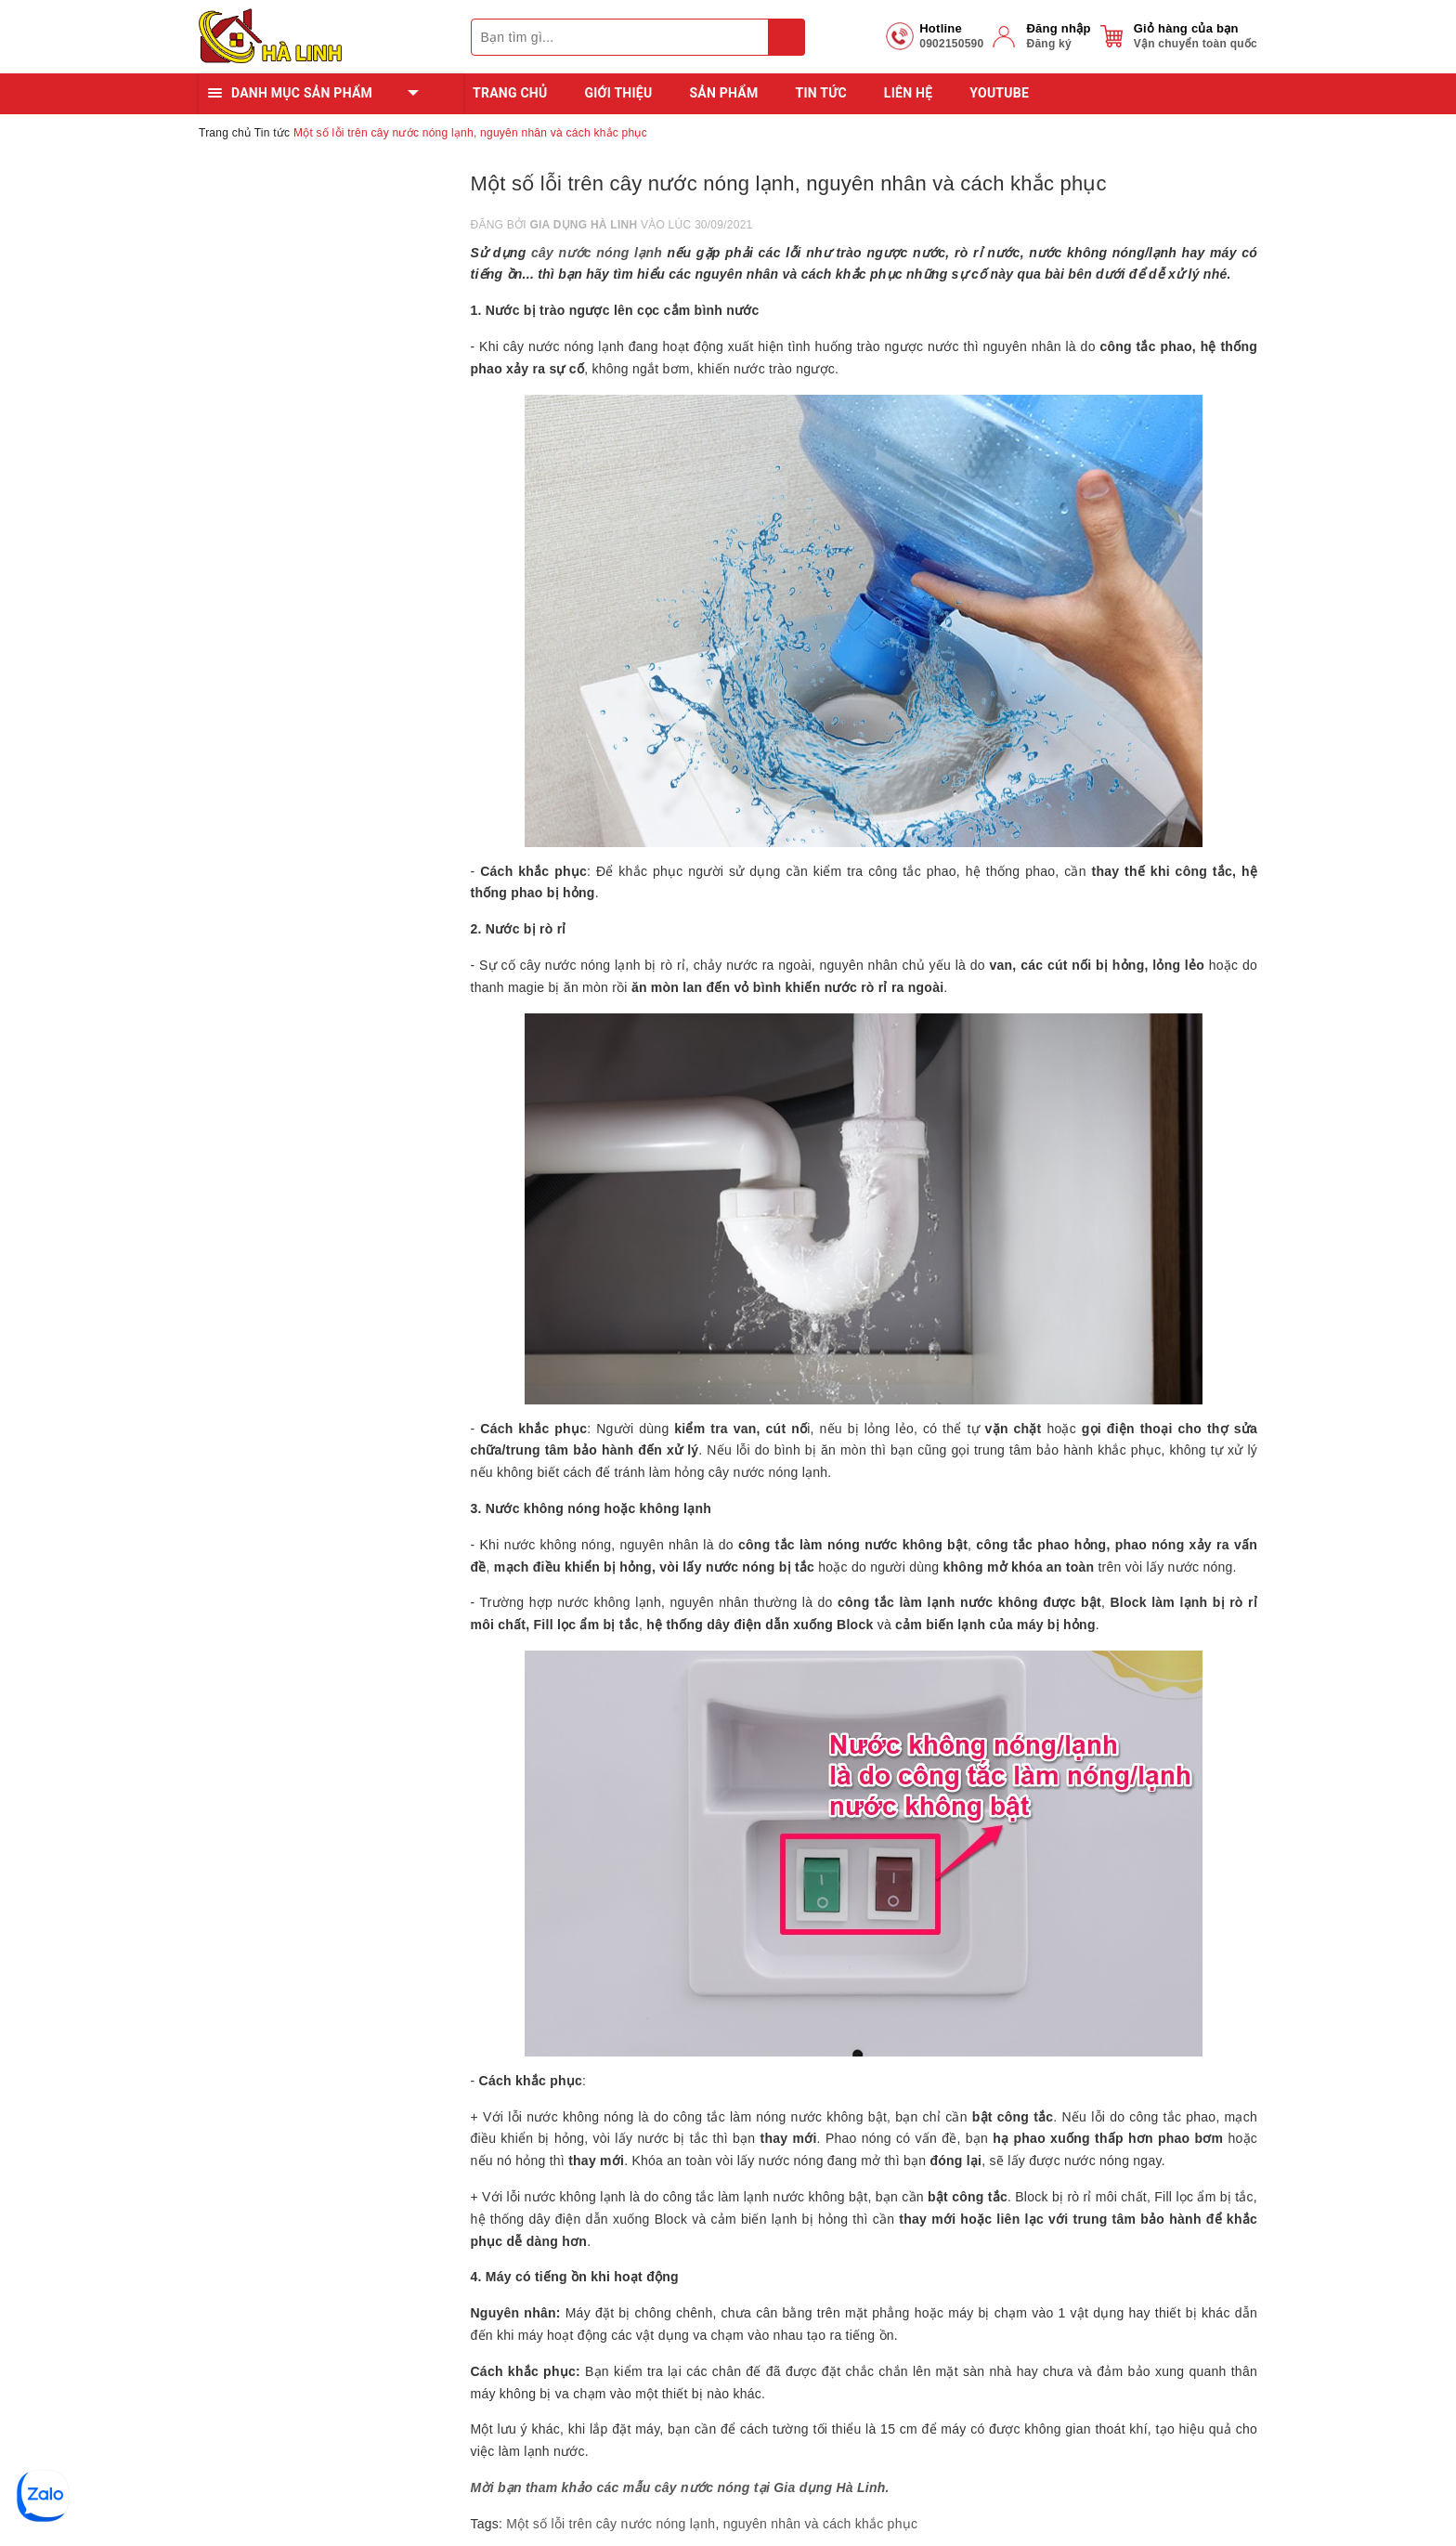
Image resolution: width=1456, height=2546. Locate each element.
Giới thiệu (618, 92)
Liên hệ (908, 92)
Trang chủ (510, 92)
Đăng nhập (1058, 28)
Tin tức (821, 92)
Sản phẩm (723, 92)
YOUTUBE (999, 92)
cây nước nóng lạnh (596, 252)
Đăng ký (1048, 43)
